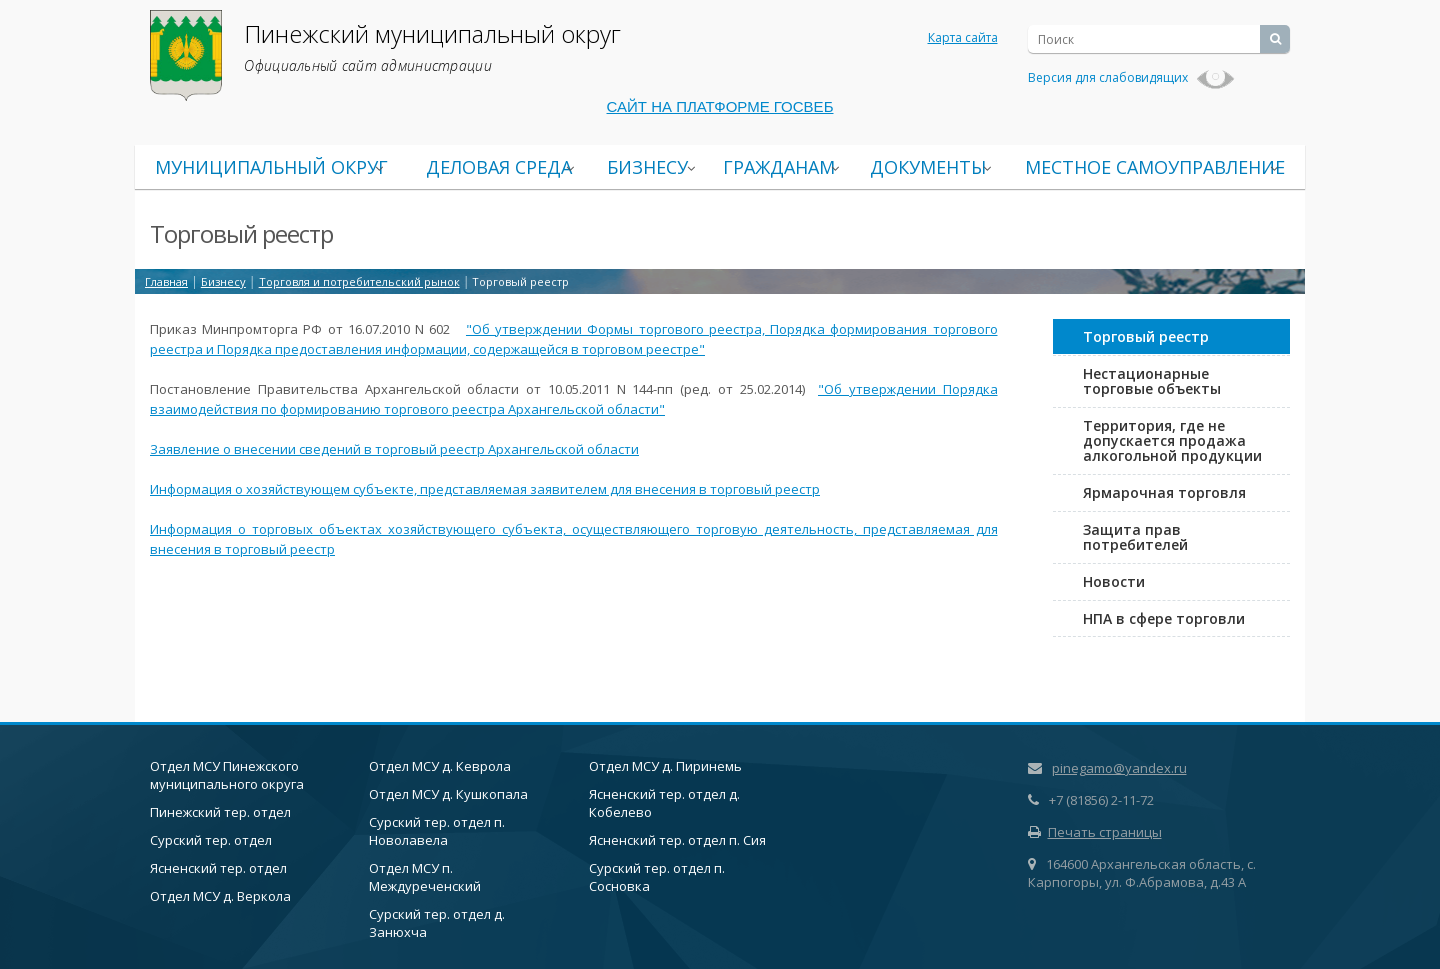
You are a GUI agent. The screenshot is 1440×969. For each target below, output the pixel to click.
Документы (928, 167)
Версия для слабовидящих (1131, 77)
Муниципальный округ (271, 167)
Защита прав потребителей (1135, 537)
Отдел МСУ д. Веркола (220, 896)
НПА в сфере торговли (1164, 618)
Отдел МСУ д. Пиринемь (665, 766)
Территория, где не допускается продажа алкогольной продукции (1172, 440)
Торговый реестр (1146, 336)
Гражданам (779, 167)
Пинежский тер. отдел (220, 812)
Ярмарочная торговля (1164, 492)
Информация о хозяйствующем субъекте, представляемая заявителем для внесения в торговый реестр (485, 489)
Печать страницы (1095, 832)
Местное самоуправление (1155, 167)
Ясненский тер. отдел (218, 868)
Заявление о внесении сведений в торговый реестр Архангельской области (394, 449)
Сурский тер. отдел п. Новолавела (437, 831)
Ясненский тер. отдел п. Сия (677, 840)
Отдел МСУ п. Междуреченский (425, 877)
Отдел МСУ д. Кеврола (440, 766)
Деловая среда (499, 167)
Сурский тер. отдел (211, 840)
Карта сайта (963, 37)
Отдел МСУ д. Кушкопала (448, 794)
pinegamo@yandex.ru (1119, 768)
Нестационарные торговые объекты (1152, 381)
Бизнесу (647, 167)
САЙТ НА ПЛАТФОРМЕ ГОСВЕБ (720, 106)
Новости (1114, 581)
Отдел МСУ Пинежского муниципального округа (227, 775)
